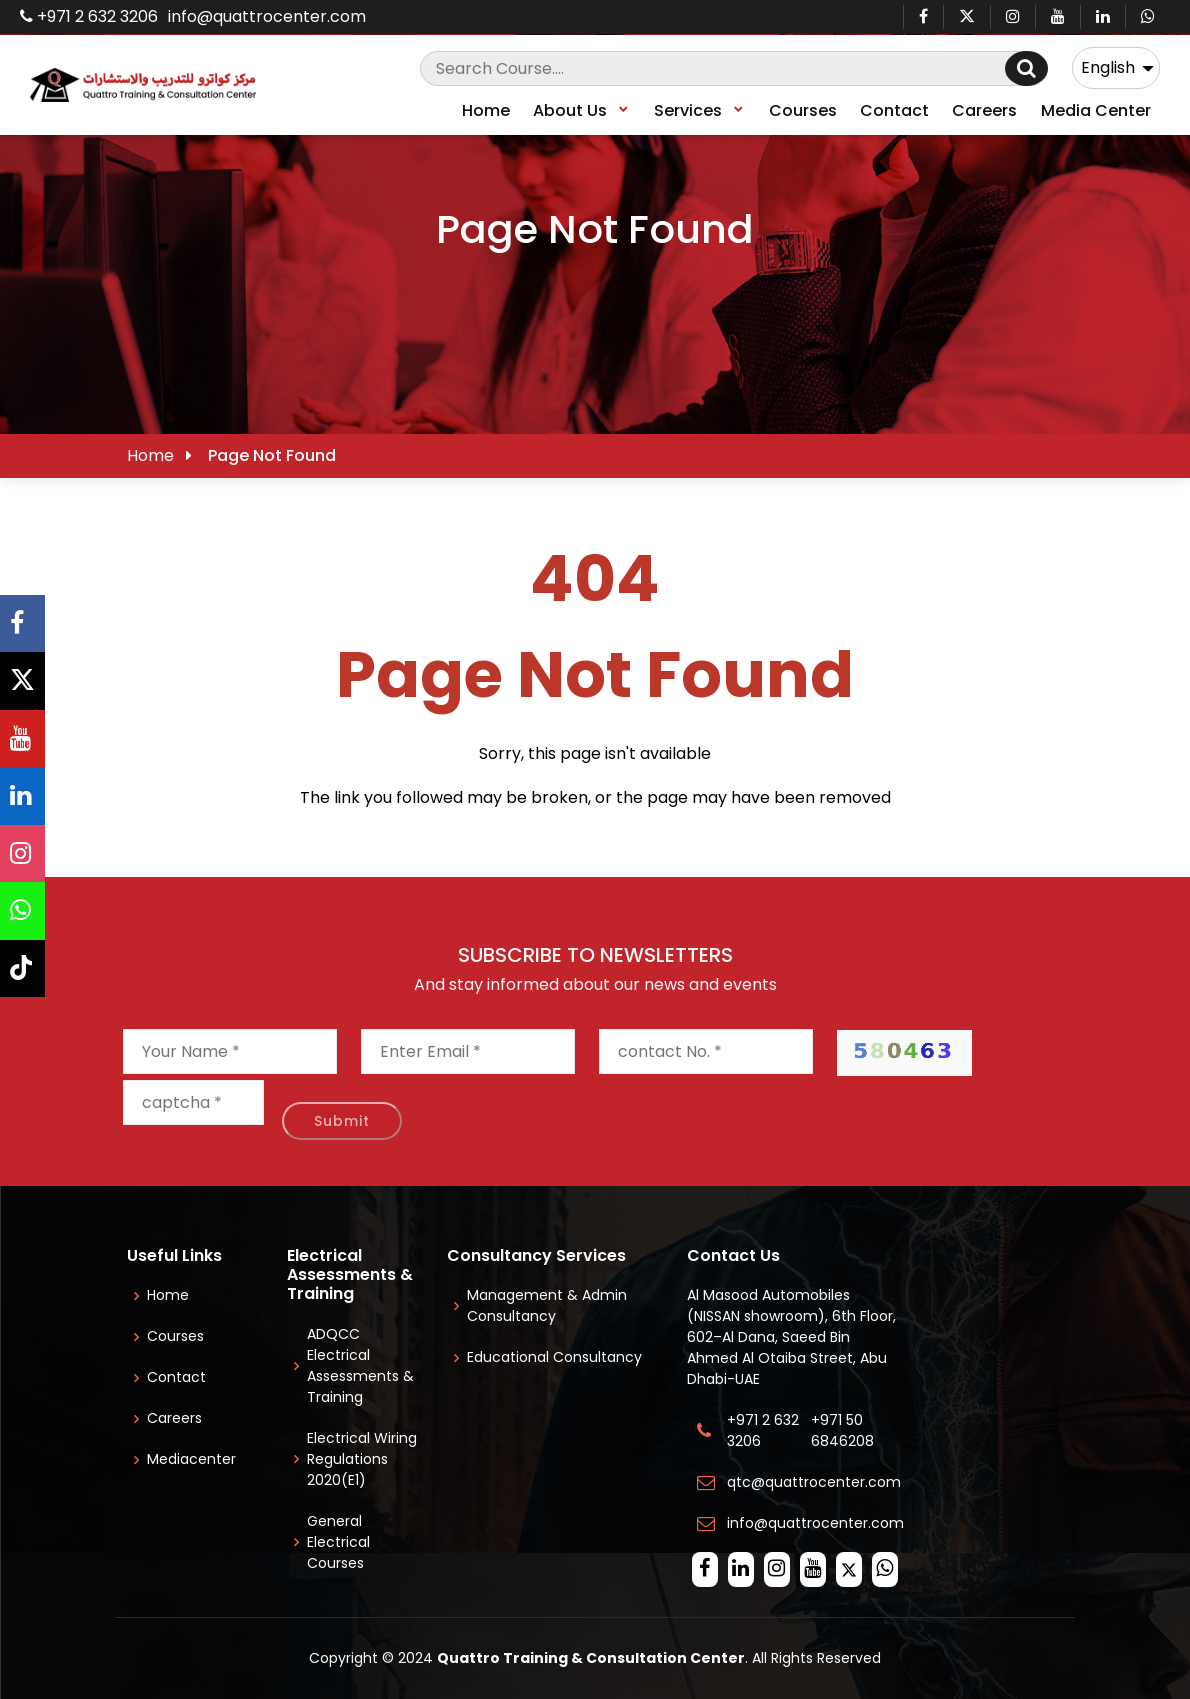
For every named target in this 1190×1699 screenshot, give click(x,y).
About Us (582, 110)
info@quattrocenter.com (267, 16)
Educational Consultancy (554, 1357)
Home (486, 110)
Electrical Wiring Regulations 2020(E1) (362, 1459)
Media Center (1096, 110)
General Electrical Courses (338, 1542)
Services (700, 110)
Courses (803, 110)
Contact (894, 110)
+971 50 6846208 (846, 1430)
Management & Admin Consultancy (547, 1305)
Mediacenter (191, 1459)
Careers (984, 110)
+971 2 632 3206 (89, 16)
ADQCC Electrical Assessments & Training (360, 1365)
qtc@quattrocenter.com (814, 1482)
